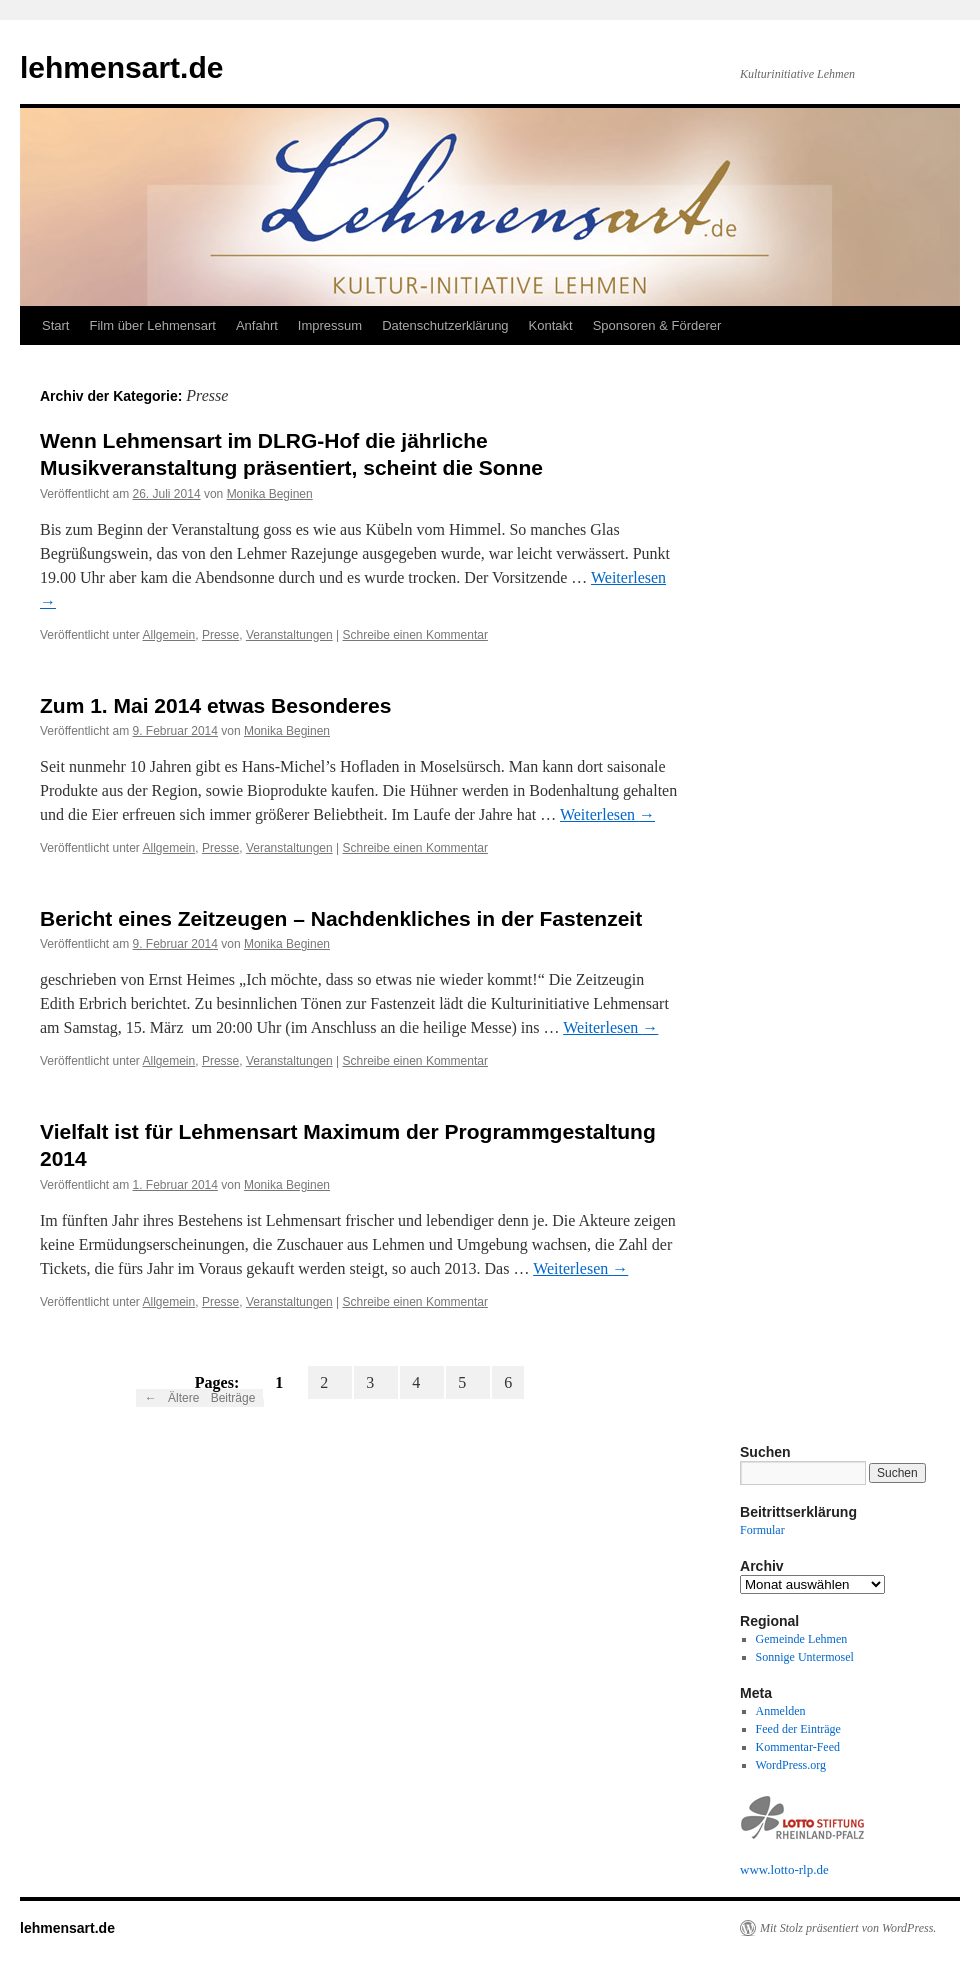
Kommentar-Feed (798, 1747)
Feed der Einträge (798, 1729)
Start (55, 325)
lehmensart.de (121, 67)
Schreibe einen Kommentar (414, 635)
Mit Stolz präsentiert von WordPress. (848, 1928)
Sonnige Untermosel (805, 1657)
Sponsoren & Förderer (657, 325)
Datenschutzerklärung (445, 325)
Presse (220, 635)
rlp (806, 1869)
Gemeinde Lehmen (802, 1639)
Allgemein (169, 635)
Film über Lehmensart (152, 325)
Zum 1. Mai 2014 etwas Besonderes (215, 705)
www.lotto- (769, 1869)
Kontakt (551, 325)
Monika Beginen (270, 494)
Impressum (330, 325)
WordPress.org (791, 1765)
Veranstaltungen (289, 635)
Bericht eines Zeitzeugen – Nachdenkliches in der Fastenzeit (341, 918)
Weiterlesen (607, 814)
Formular (762, 1530)
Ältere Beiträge (200, 1398)
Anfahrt (257, 325)
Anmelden (781, 1711)
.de (821, 1869)
